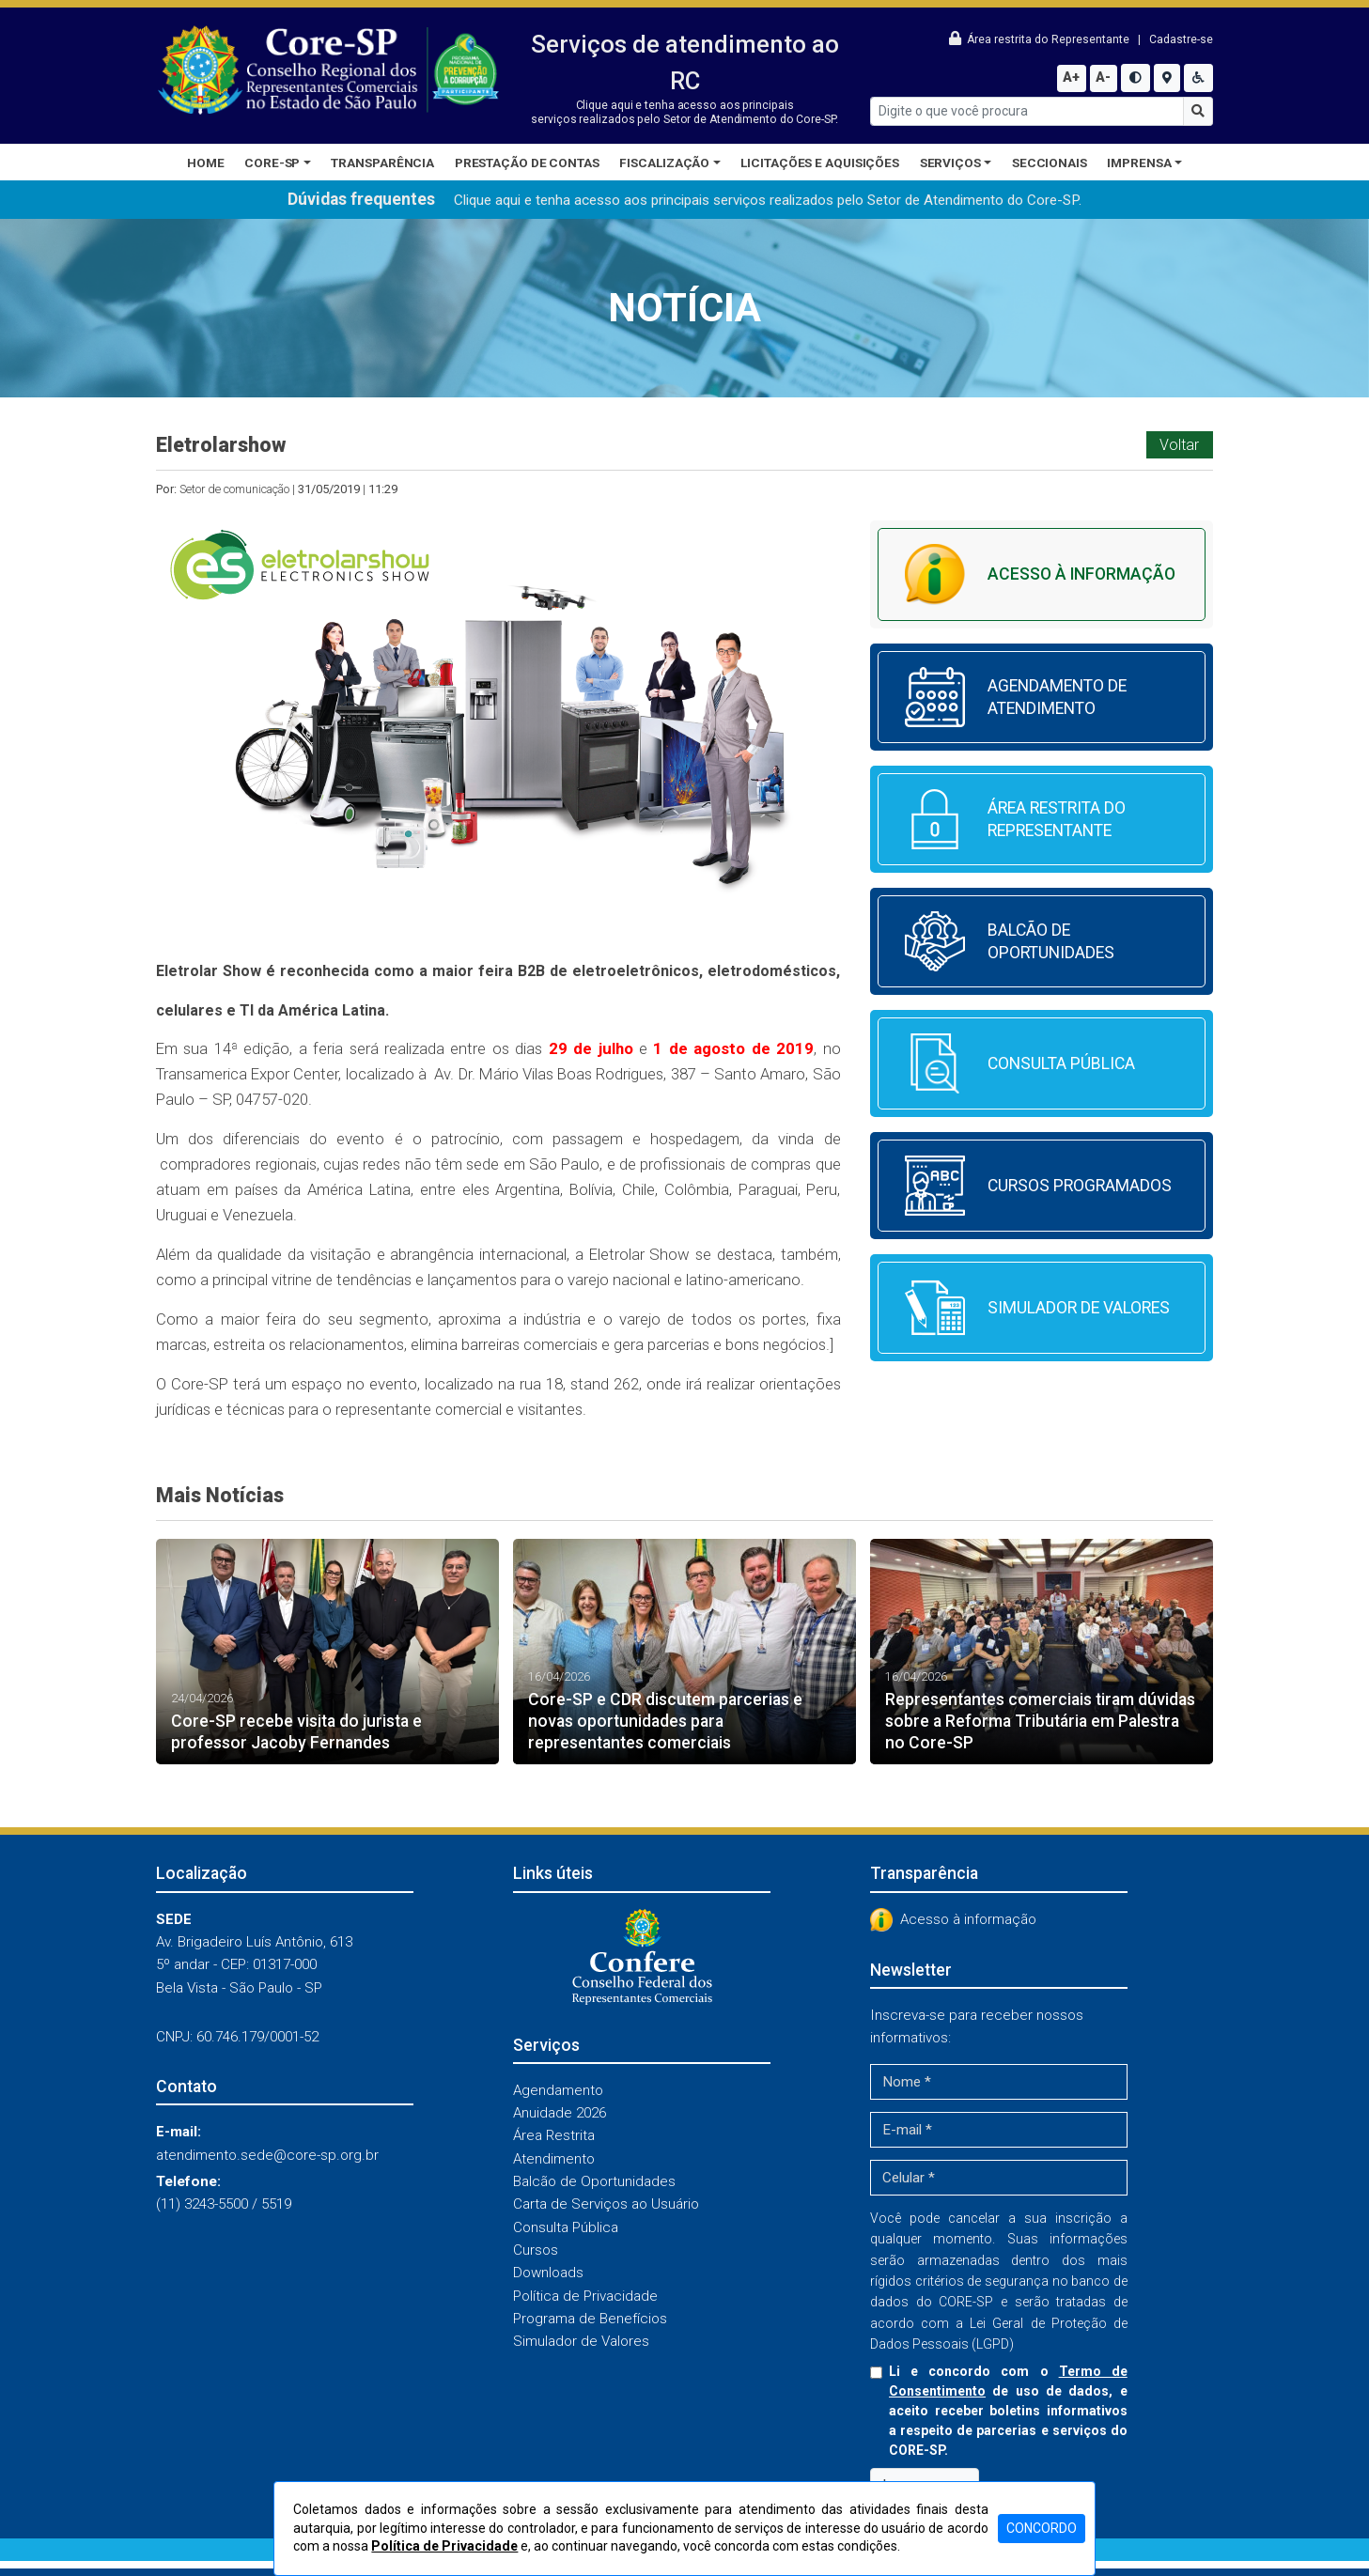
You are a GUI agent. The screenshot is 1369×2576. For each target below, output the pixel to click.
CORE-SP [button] (272, 162)
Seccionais (1049, 162)
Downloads (548, 2272)
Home (206, 162)
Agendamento (558, 2090)
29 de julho (591, 1048)
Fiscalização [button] (664, 162)
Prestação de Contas (527, 162)
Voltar (1179, 445)
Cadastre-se (1181, 39)
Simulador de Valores (581, 2341)
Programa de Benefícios (590, 2318)
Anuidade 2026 (559, 2112)
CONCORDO (1041, 2528)
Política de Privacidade (585, 2296)
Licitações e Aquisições (819, 162)
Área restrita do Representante (1040, 39)
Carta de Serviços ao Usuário (606, 2204)
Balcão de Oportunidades (594, 2181)
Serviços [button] (950, 162)
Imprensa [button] (1139, 162)
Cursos (535, 2250)
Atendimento (554, 2158)
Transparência (382, 162)
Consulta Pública (565, 2227)
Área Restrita (554, 2135)
